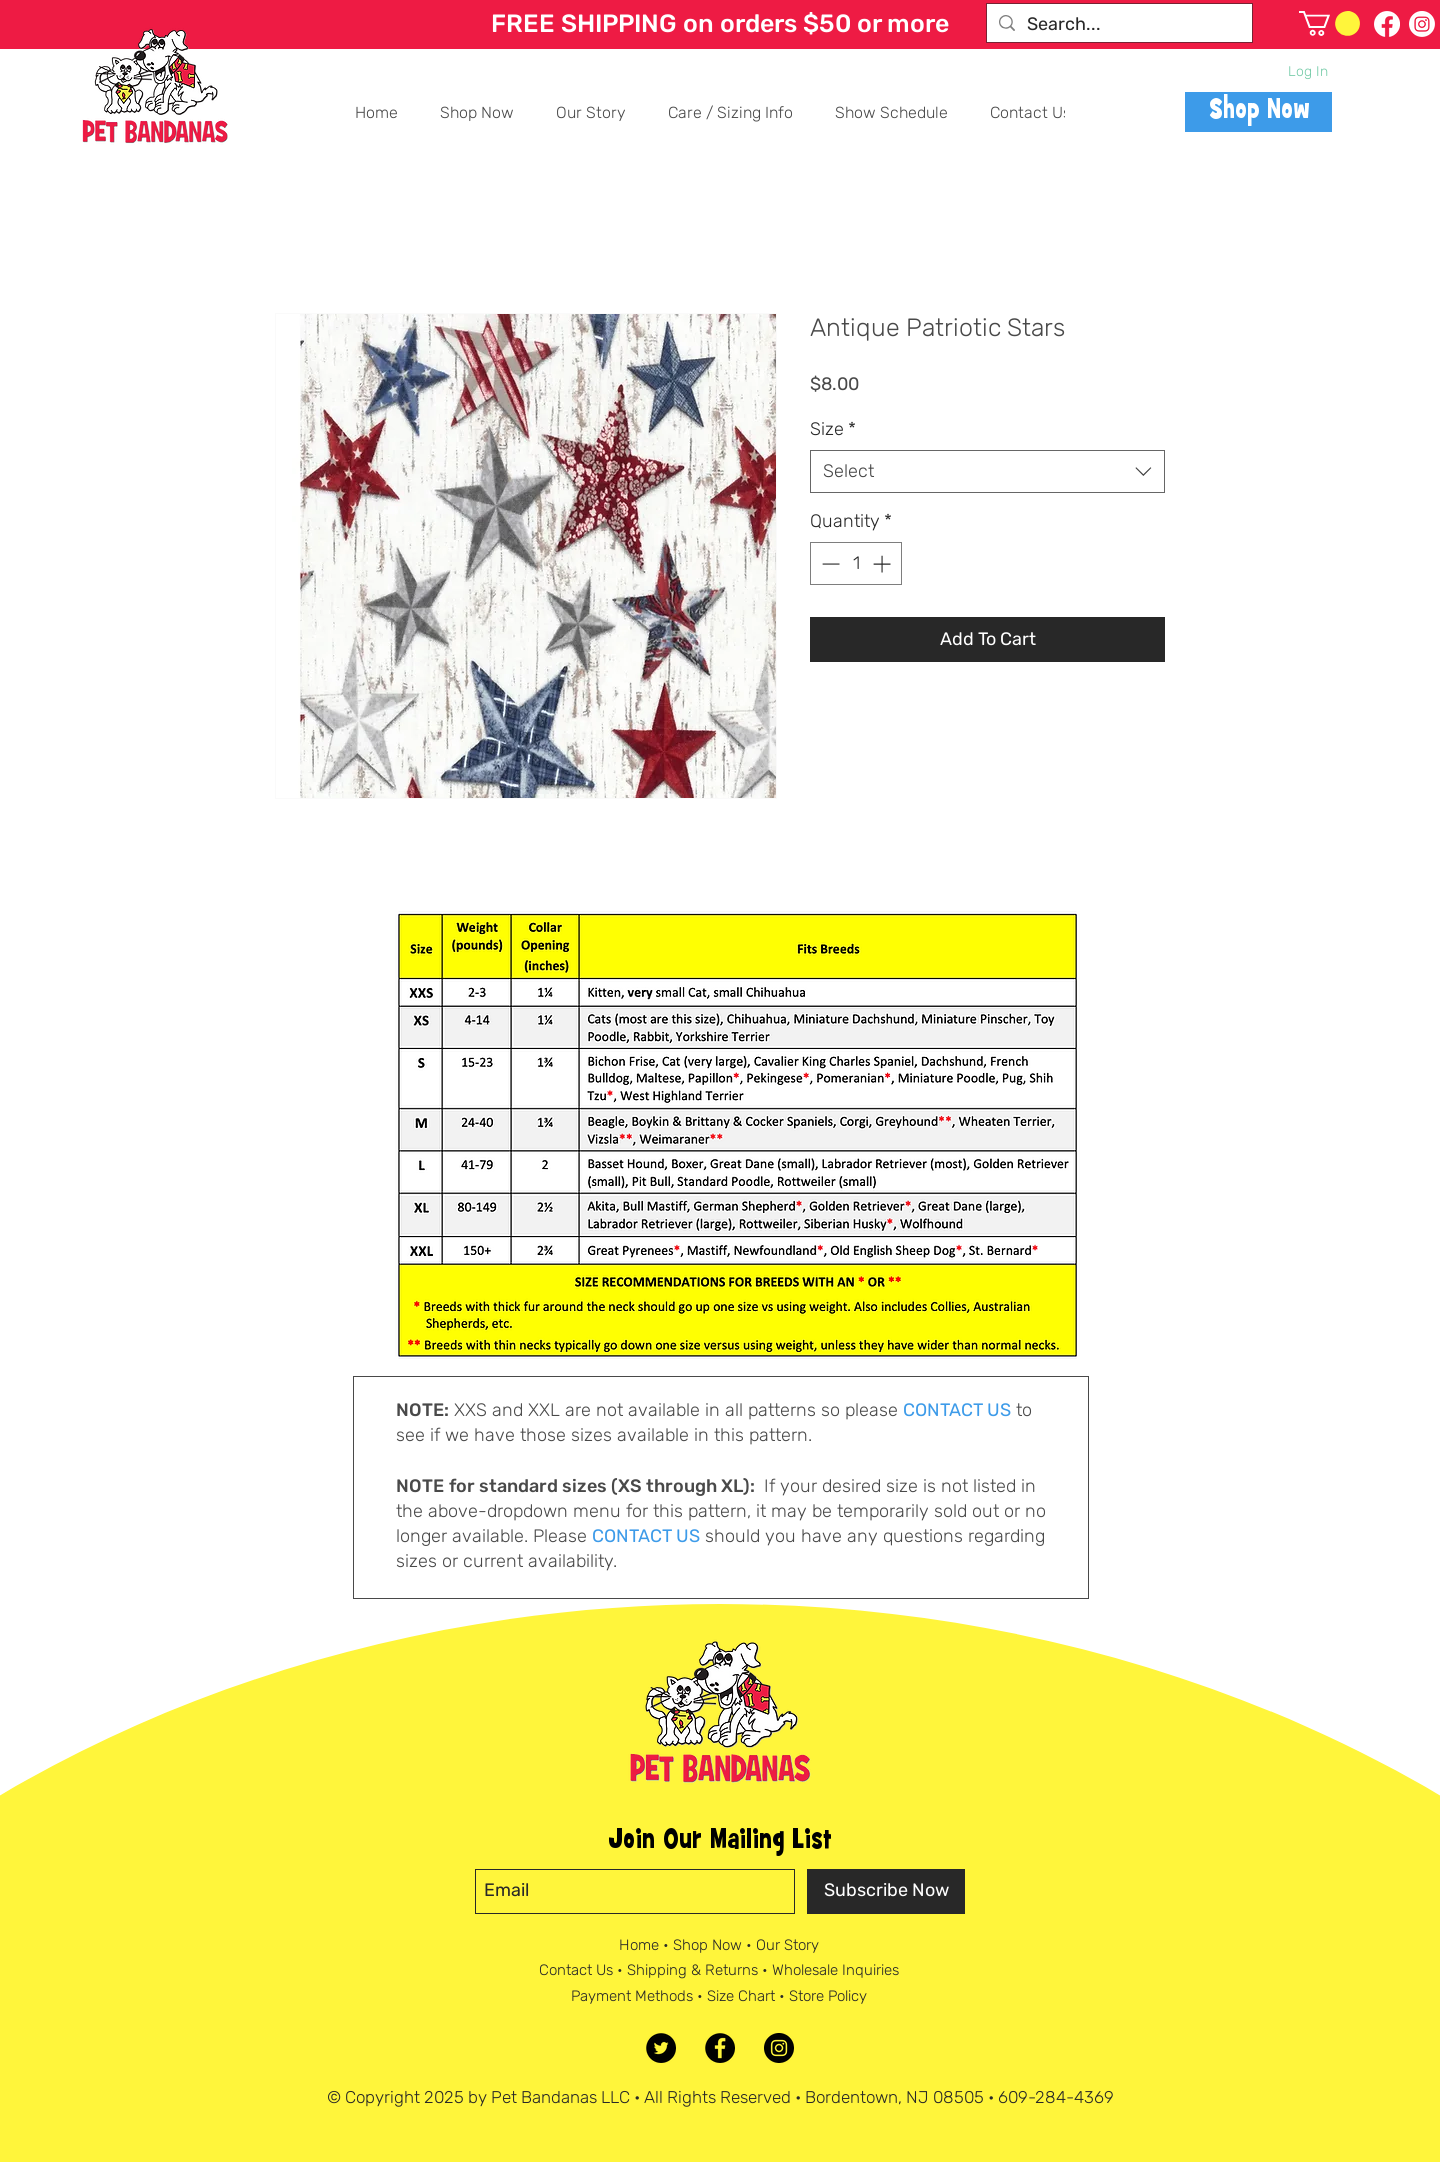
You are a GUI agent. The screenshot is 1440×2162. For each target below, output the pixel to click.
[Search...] (1118, 24)
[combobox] (987, 471)
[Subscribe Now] (886, 1891)
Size (833, 429)
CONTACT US (957, 1410)
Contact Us (576, 1970)
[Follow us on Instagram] (1422, 24)
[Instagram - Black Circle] (779, 2048)
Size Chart (741, 1996)
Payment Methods (632, 1996)
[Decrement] (828, 563)
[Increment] (883, 563)
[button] (1329, 23)
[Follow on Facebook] (1387, 24)
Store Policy (828, 1996)
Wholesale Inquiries (835, 1970)
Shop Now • (714, 1945)
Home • (646, 1945)
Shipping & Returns (692, 1970)
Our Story (787, 1945)
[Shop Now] (1258, 112)
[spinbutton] (856, 563)
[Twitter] (661, 2048)
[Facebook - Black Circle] (720, 2048)
